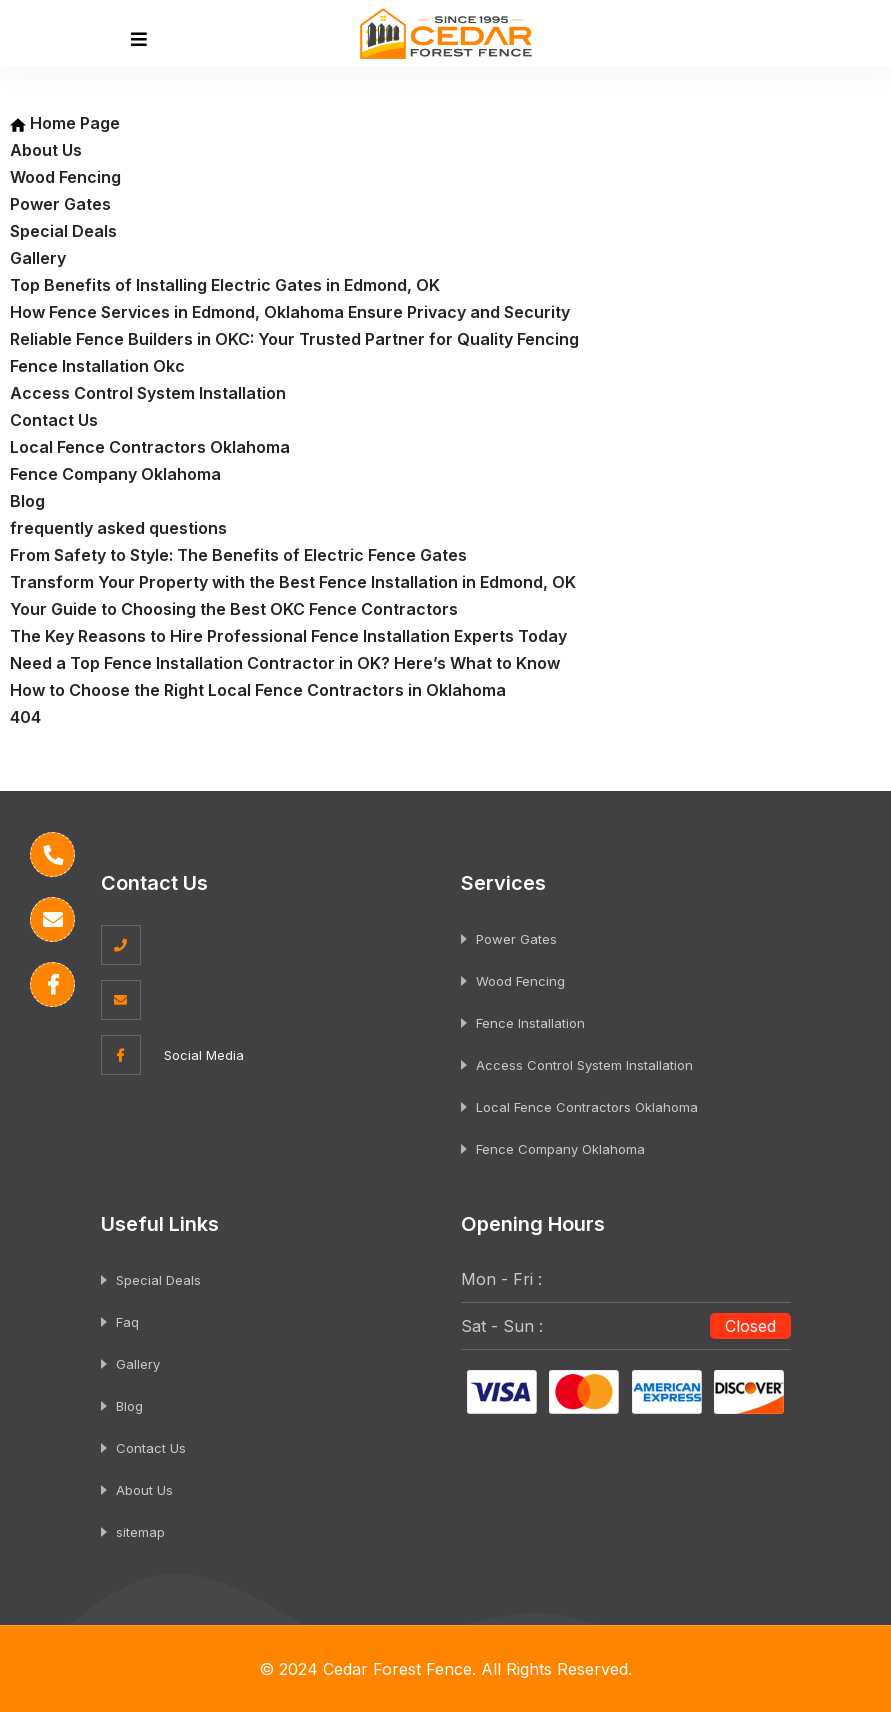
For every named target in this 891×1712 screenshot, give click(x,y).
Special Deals (63, 231)
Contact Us (54, 420)
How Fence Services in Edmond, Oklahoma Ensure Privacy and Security (290, 312)
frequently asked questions (118, 528)
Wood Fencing (65, 177)
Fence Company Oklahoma (115, 474)
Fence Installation (530, 1023)
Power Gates (60, 204)
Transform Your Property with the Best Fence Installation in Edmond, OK (293, 582)
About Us (46, 150)
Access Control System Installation (148, 393)
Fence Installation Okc (97, 366)
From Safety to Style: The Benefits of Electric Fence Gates (238, 555)
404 (25, 717)
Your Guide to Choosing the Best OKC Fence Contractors (234, 609)
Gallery (38, 258)
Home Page (65, 123)
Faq (127, 1322)
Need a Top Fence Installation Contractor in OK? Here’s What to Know (285, 663)
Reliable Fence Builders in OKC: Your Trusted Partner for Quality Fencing (294, 339)
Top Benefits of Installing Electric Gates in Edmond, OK (225, 285)
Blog (27, 501)
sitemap (140, 1532)
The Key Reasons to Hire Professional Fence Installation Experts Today (288, 636)
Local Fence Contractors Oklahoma (150, 447)
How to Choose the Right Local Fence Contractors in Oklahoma (258, 690)
